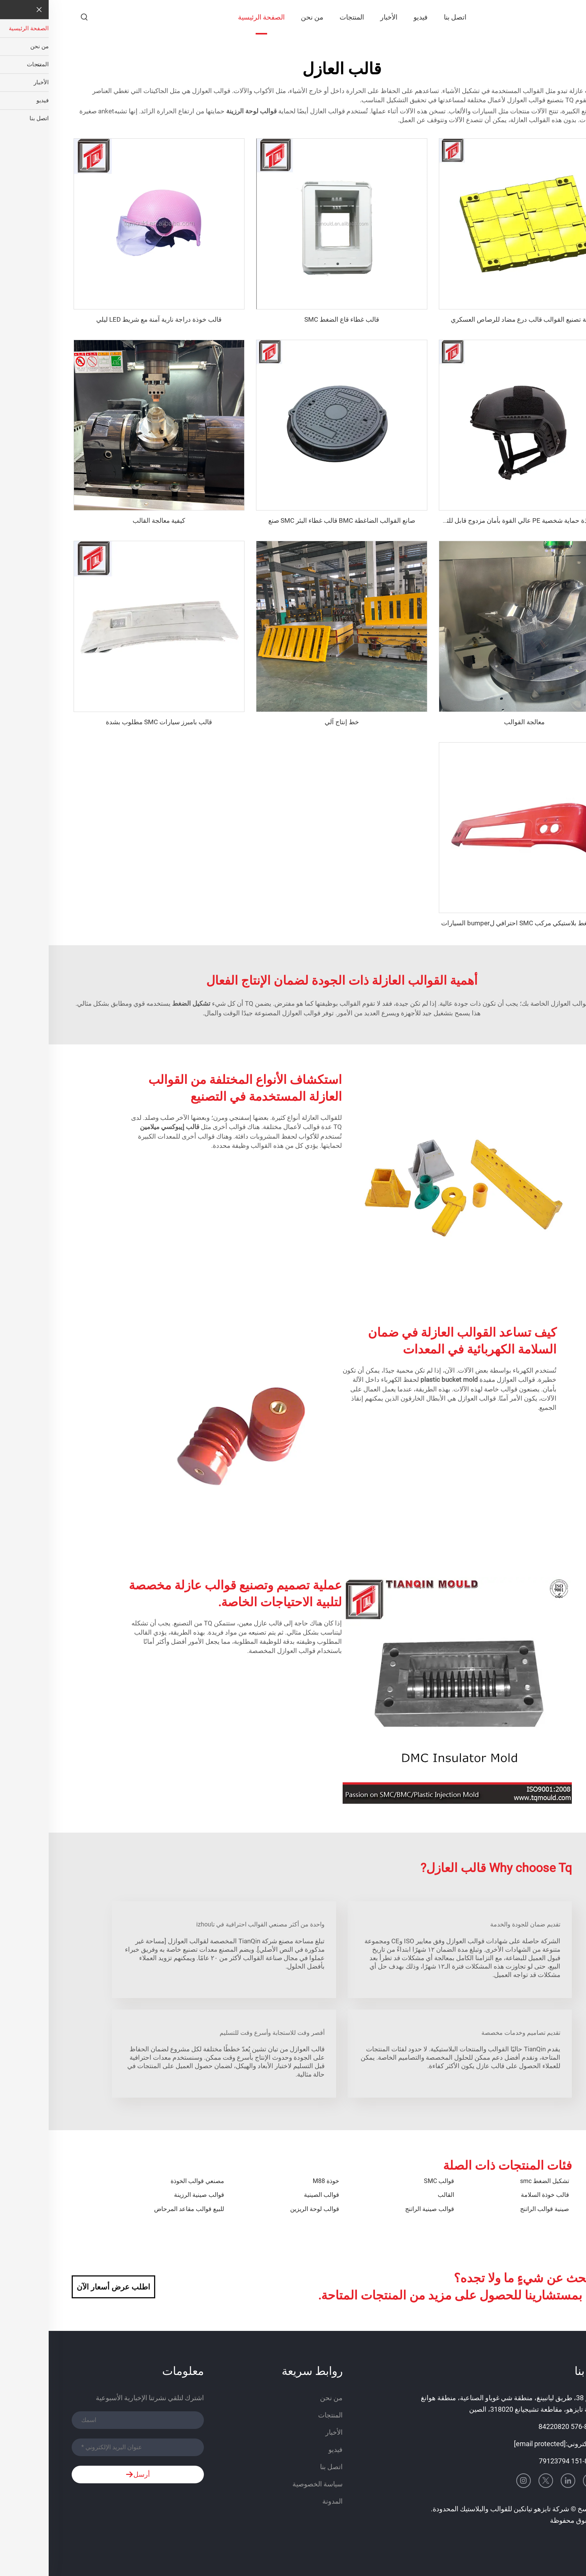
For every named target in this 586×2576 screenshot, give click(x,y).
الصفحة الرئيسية (212, 17)
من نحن (263, 17)
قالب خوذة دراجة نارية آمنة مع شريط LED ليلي (110, 319)
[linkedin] (519, 2480)
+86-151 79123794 (518, 2461)
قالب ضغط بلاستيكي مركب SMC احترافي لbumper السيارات (475, 923)
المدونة (284, 2501)
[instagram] (475, 2480)
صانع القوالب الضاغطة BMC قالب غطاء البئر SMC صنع (293, 520)
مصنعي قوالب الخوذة (149, 2181)
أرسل (89, 2474)
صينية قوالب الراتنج (495, 2209)
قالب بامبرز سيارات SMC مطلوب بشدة (110, 722)
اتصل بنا (406, 17)
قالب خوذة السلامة (496, 2194)
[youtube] (541, 2480)
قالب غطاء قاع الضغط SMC (293, 319)
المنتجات (303, 17)
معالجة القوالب (475, 722)
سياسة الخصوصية (269, 2484)
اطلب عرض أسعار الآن (65, 2286)
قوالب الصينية (273, 2194)
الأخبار (340, 17)
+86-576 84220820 (518, 2426)
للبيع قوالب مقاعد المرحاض (140, 2209)
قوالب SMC (390, 2181)
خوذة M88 (277, 2181)
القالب (397, 2194)
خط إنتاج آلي (293, 722)
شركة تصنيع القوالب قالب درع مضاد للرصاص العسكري (475, 319)
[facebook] (556, 2480)
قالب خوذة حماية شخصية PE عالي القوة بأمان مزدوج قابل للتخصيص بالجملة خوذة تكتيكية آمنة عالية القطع (419, 520)
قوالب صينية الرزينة (150, 2194)
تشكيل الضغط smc (495, 2181)
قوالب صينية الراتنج (380, 2209)
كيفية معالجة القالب (110, 520)
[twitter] (497, 2480)
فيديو (372, 17)
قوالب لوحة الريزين (266, 2209)
